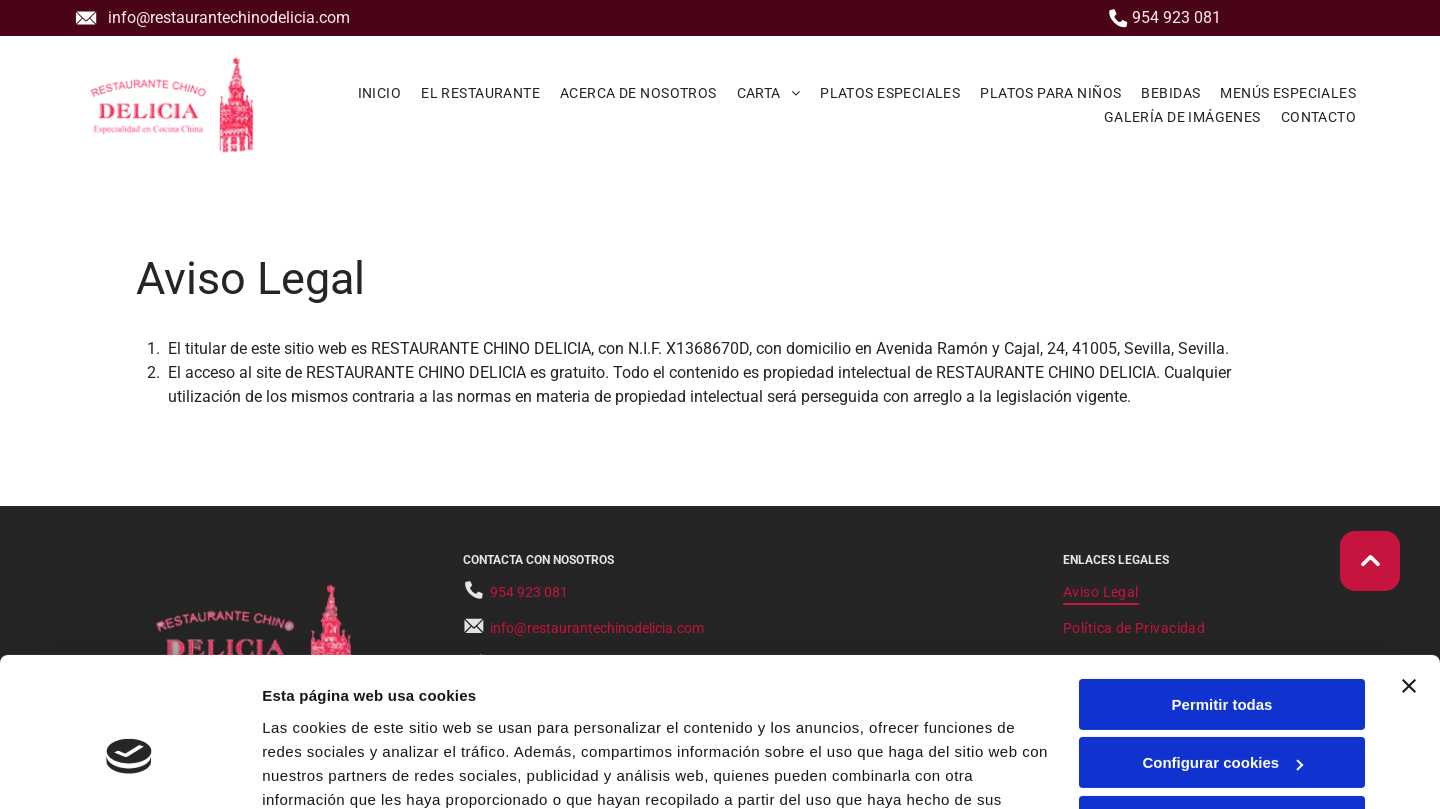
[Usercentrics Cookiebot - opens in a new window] (129, 770)
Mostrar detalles (320, 769)
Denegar (1222, 712)
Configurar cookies (1222, 653)
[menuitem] (380, 92)
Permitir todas (1222, 595)
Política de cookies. (408, 714)
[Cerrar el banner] (1409, 577)
